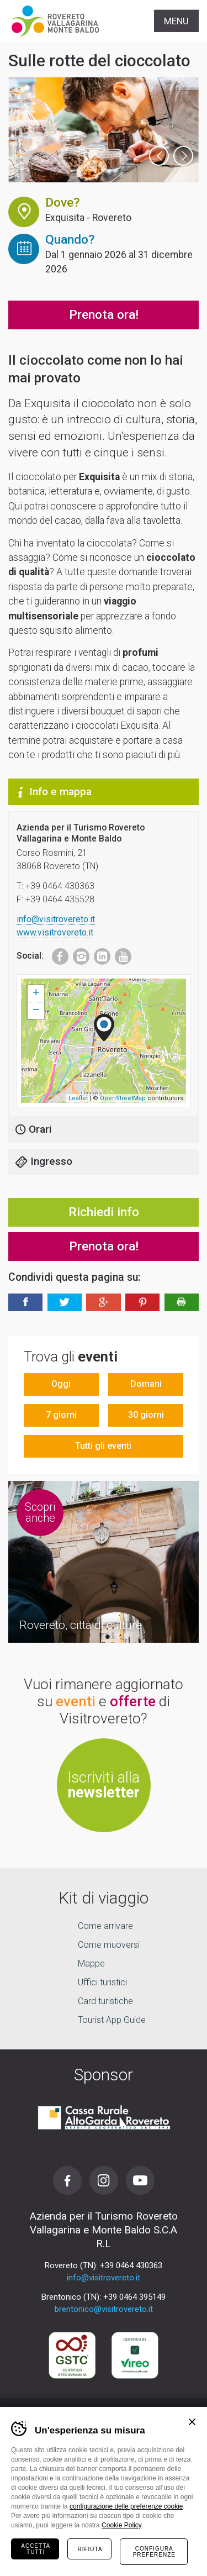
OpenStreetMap (123, 1098)
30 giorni (146, 1415)
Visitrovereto (55, 21)
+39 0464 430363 (131, 2265)
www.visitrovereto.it (55, 932)
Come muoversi (109, 1944)
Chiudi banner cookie (192, 2422)
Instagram (77, 954)
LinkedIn (99, 954)
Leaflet (78, 1098)
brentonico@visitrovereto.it (104, 2309)
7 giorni (61, 1415)
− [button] (36, 1010)
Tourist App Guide (112, 2020)
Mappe (91, 1963)
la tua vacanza (103, 2555)
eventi (75, 1701)
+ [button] (36, 993)
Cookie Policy (121, 2525)
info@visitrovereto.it (56, 919)
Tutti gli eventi (103, 1446)
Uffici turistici (102, 1982)
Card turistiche (105, 2001)
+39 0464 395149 (134, 2297)
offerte (133, 1701)
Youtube (119, 954)
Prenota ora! (104, 314)
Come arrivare (105, 1926)
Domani (146, 1384)
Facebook (54, 954)
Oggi (61, 1384)
